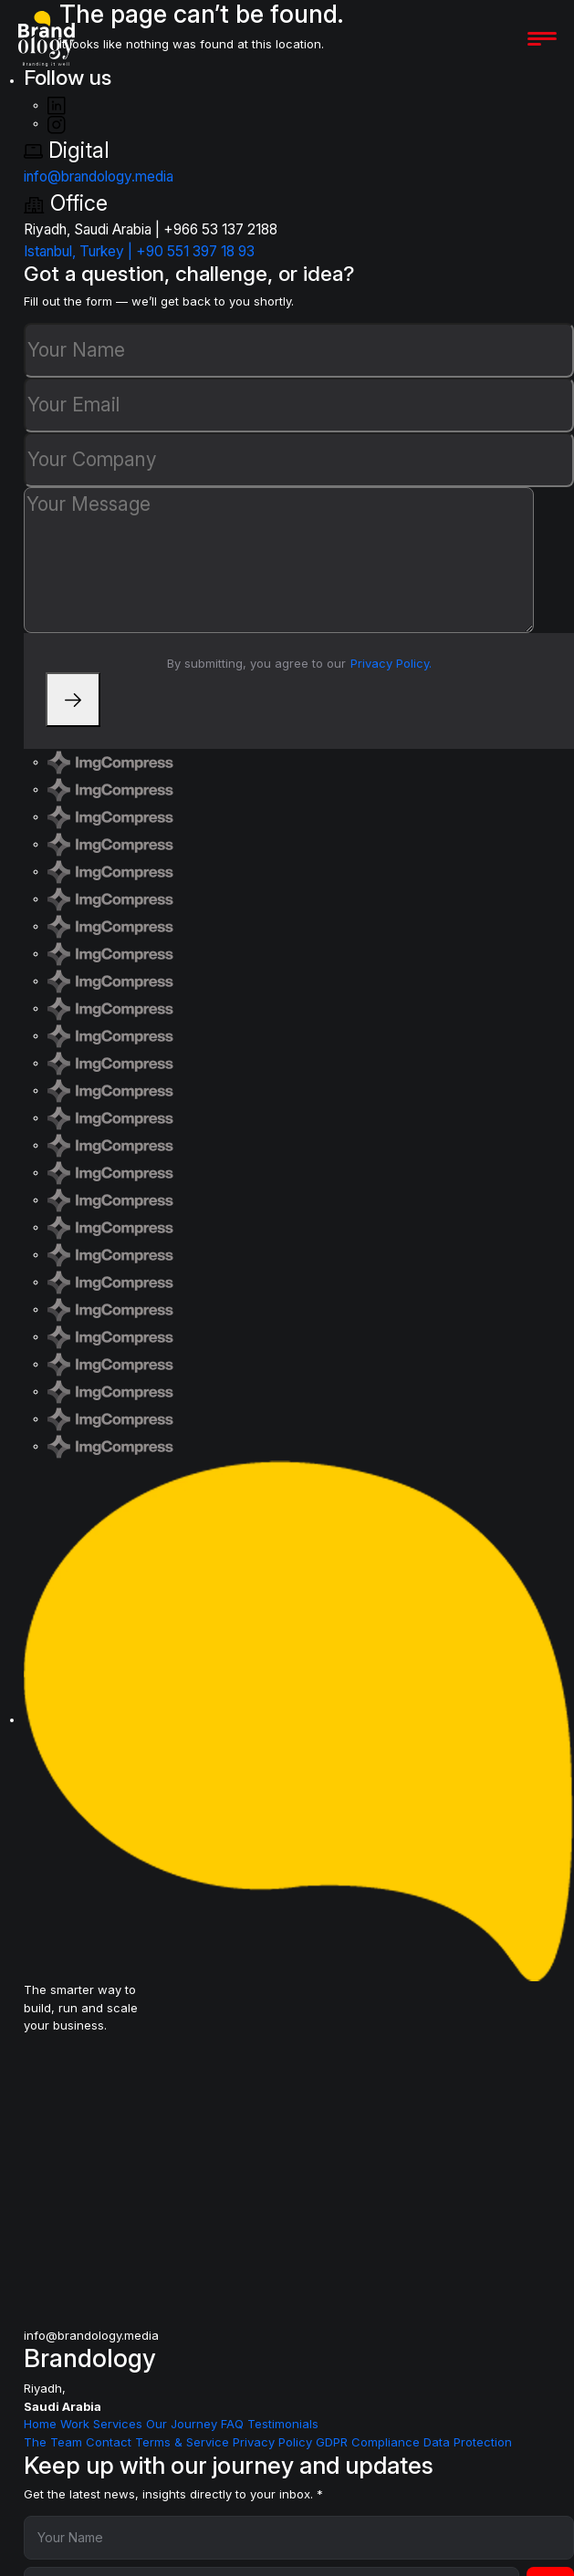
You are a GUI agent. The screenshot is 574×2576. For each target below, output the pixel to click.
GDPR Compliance (369, 2442)
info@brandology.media (98, 176)
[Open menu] (542, 39)
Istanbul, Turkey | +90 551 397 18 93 (139, 251)
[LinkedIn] (56, 105)
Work (76, 2423)
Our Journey (183, 2423)
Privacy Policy (274, 2442)
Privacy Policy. (391, 663)
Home (42, 2423)
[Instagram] (56, 123)
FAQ (234, 2423)
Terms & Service (184, 2442)
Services (119, 2423)
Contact (110, 2442)
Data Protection (467, 2442)
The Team (55, 2442)
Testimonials (282, 2423)
